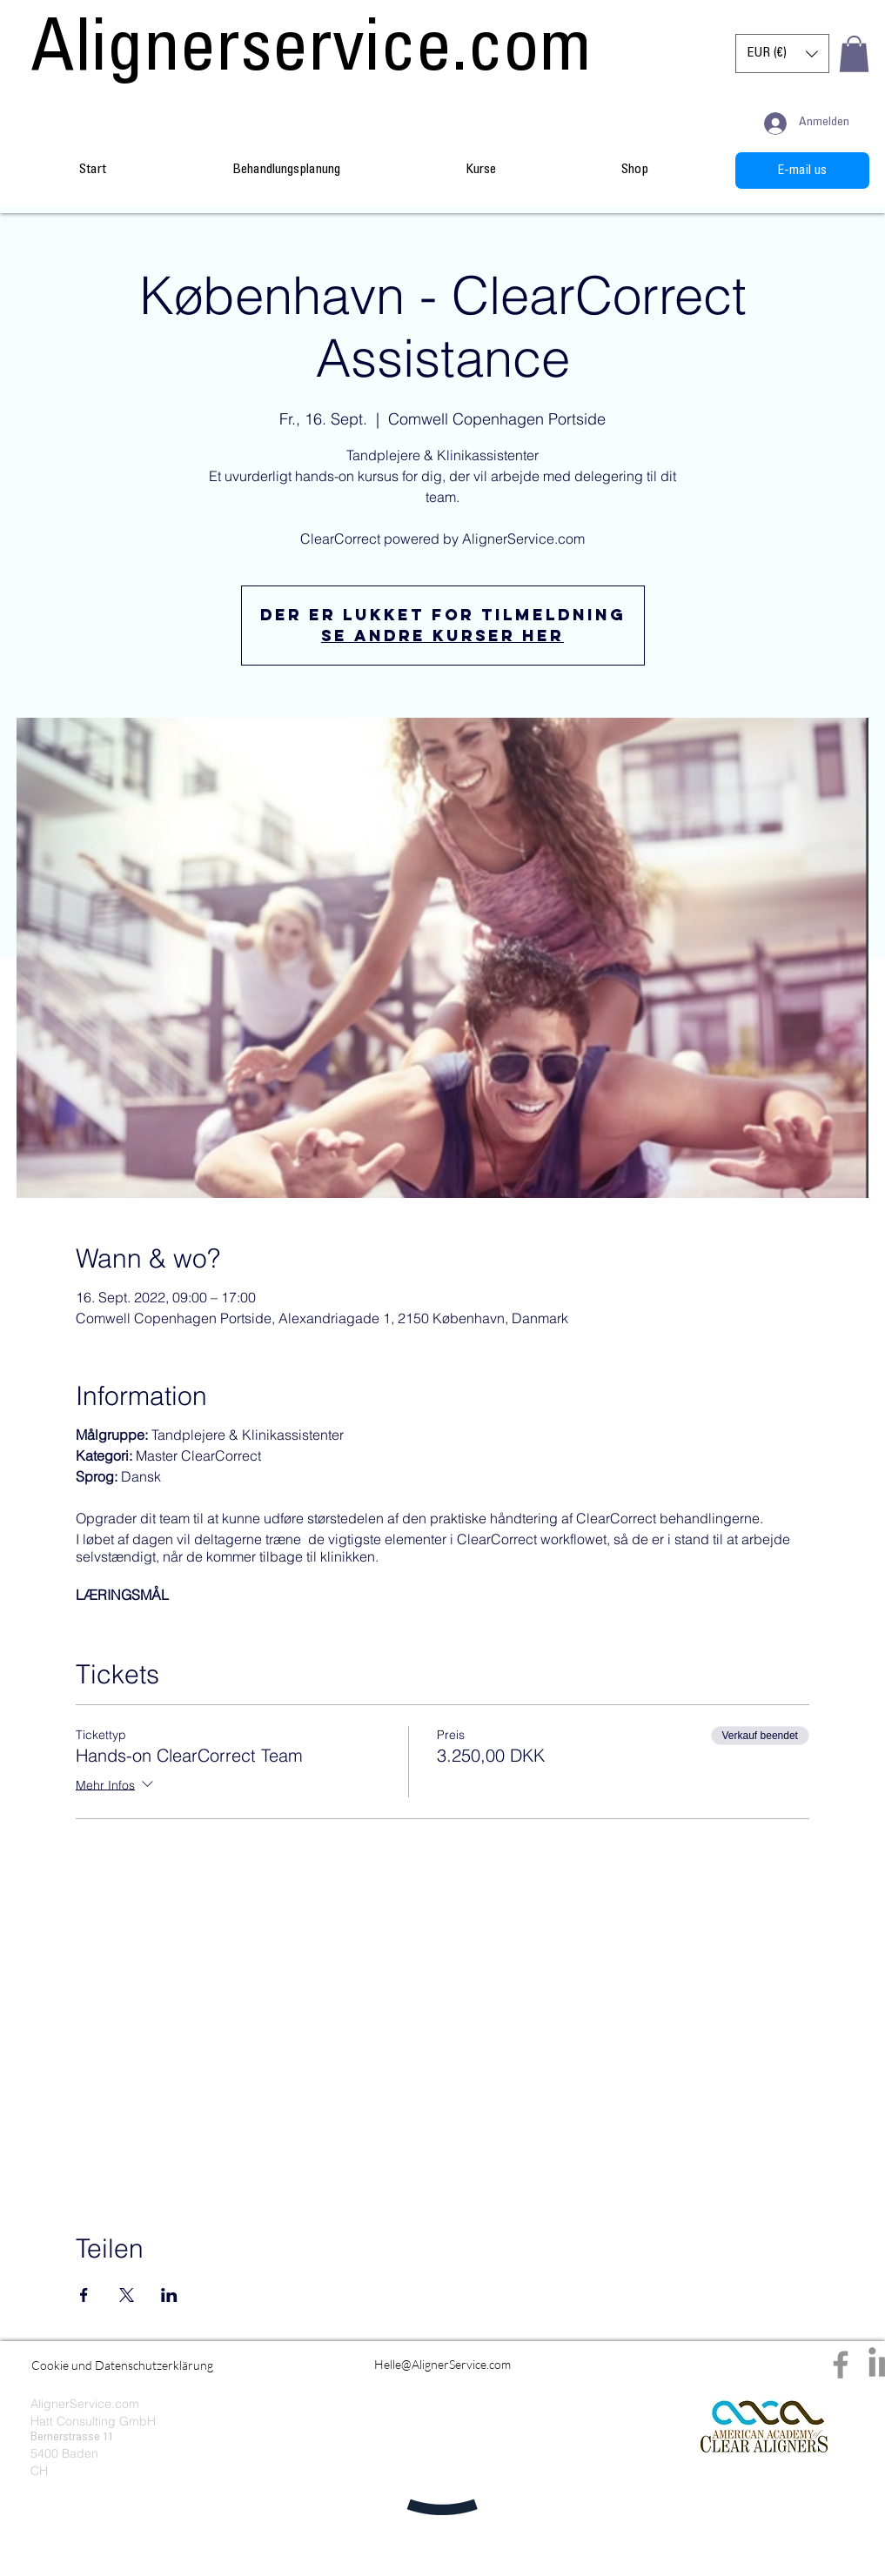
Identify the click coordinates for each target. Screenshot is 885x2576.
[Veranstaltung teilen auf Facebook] (84, 2295)
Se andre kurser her (442, 636)
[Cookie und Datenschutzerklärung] (122, 2365)
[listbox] (782, 53)
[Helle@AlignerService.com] (442, 2364)
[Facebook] (840, 2364)
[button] (782, 53)
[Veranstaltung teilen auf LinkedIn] (169, 2295)
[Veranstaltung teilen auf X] (126, 2295)
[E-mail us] (802, 170)
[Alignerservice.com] (312, 54)
